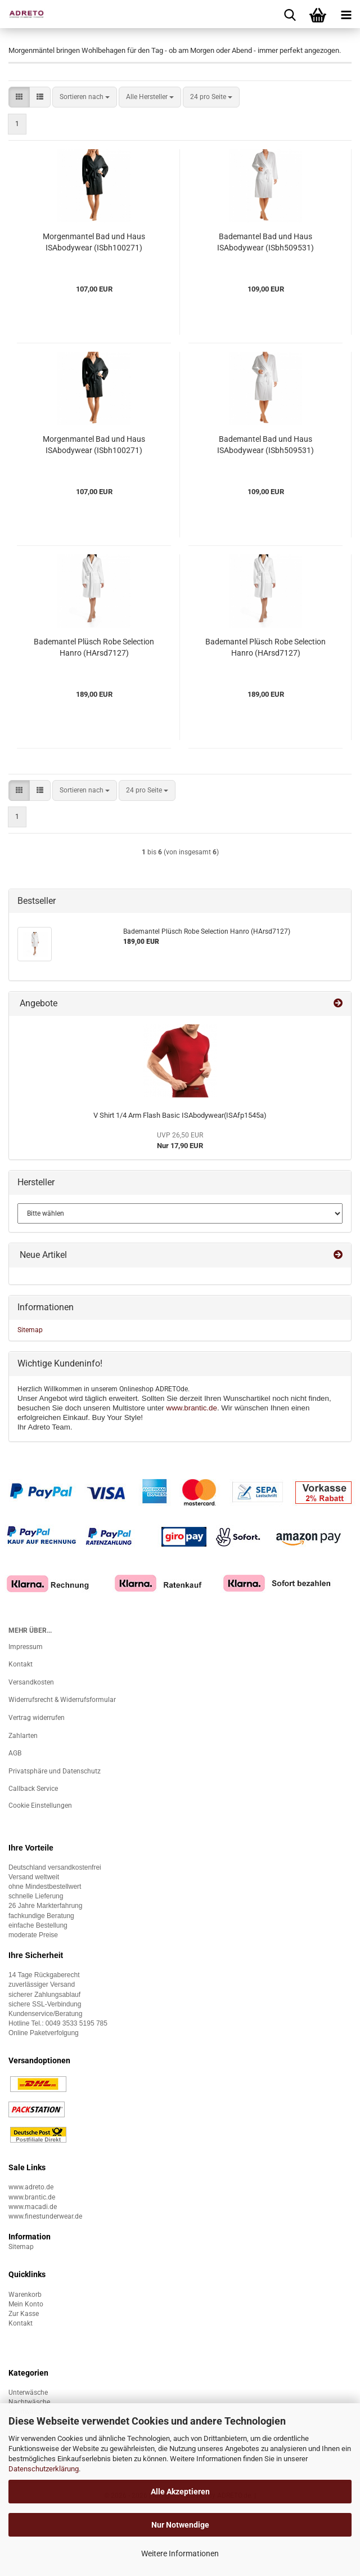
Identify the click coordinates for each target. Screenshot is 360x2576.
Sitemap (30, 1330)
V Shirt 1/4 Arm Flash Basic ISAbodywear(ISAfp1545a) (180, 1115)
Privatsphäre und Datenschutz (54, 1771)
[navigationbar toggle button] (346, 14)
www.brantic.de (191, 1408)
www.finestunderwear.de (45, 2216)
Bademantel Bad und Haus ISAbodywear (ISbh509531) (265, 242)
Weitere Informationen (180, 2553)
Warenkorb (25, 2295)
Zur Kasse (23, 2314)
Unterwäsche (28, 2392)
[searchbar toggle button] (290, 14)
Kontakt (20, 1664)
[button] (19, 97)
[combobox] (84, 97)
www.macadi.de (32, 2207)
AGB (14, 1753)
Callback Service (33, 1789)
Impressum (25, 1647)
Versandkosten (31, 1682)
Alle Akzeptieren (180, 2491)
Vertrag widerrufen (36, 1718)
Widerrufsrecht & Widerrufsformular (62, 1700)
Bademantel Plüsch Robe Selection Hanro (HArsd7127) (94, 647)
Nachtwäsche (29, 2402)
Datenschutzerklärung (43, 2469)
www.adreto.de (30, 2187)
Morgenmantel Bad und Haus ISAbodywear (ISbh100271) (94, 242)
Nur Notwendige (180, 2524)
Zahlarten (23, 1736)
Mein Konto (25, 2304)
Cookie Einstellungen (40, 1805)
